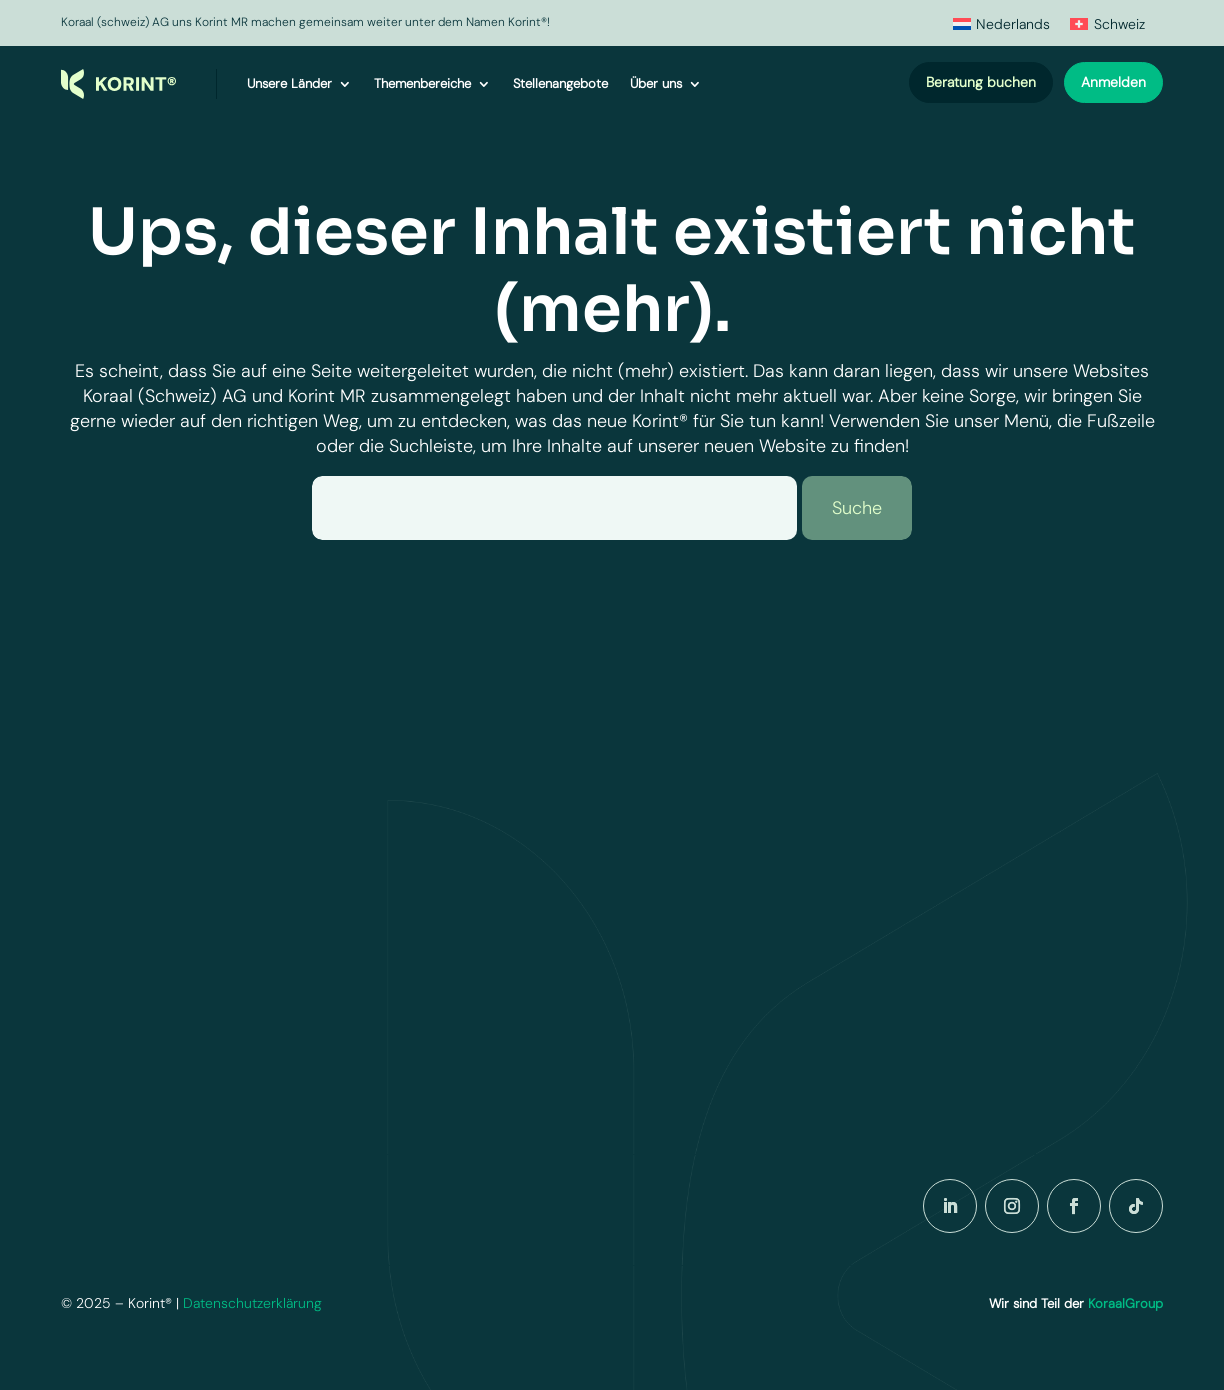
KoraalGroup (1125, 1303)
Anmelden (1113, 82)
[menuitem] (1002, 23)
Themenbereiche (422, 83)
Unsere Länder (289, 83)
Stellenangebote (560, 83)
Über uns (656, 83)
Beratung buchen (981, 82)
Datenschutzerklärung (252, 1303)
